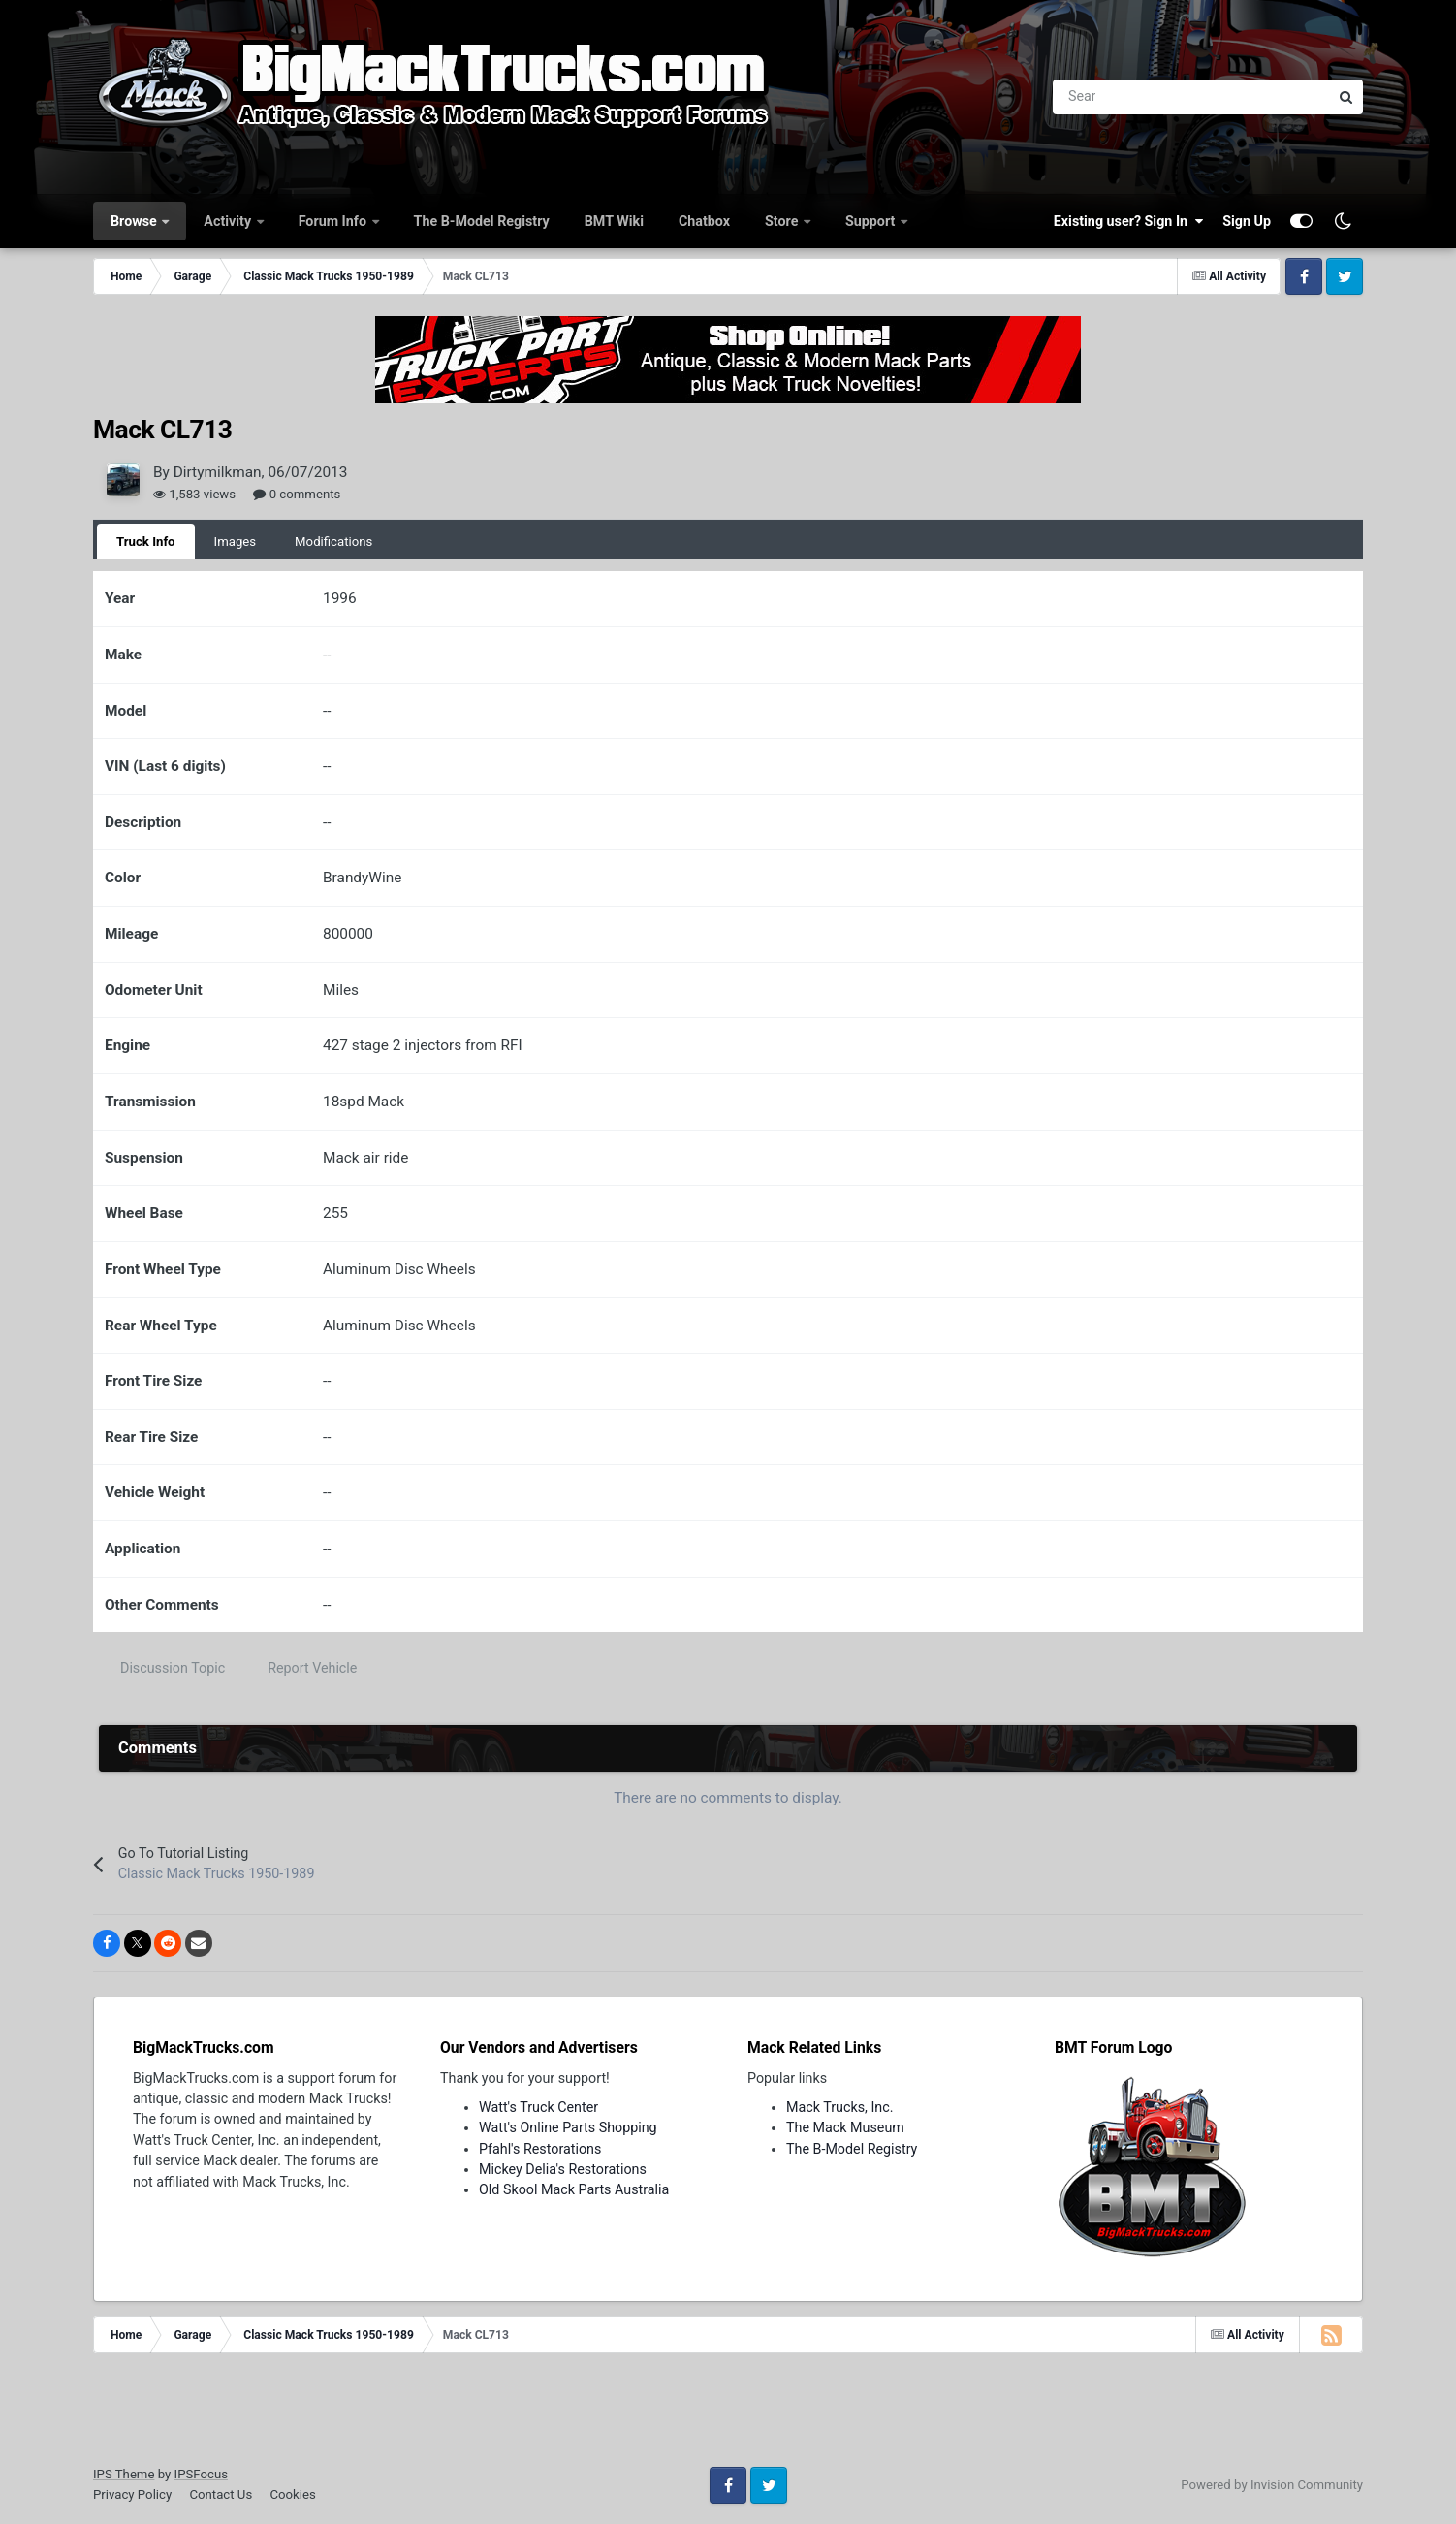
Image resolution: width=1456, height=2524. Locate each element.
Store (783, 221)
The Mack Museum (845, 2127)
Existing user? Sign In (1128, 221)
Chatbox (704, 221)
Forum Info (334, 221)
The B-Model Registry (482, 221)
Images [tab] (235, 541)
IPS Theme (123, 2474)
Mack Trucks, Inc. (840, 2107)
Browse (135, 221)
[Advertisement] (728, 2416)
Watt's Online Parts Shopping (568, 2127)
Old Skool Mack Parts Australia (574, 2189)
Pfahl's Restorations (540, 2149)
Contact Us (220, 2494)
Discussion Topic (172, 1668)
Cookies (292, 2494)
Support (872, 221)
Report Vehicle (312, 1668)
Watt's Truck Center (538, 2107)
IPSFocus (201, 2474)
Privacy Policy (132, 2494)
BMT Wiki (614, 221)
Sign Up (1246, 221)
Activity (229, 221)
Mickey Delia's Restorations (563, 2169)
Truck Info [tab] (145, 541)
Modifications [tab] (333, 541)
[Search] (1084, 97)
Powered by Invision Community (1272, 2484)
